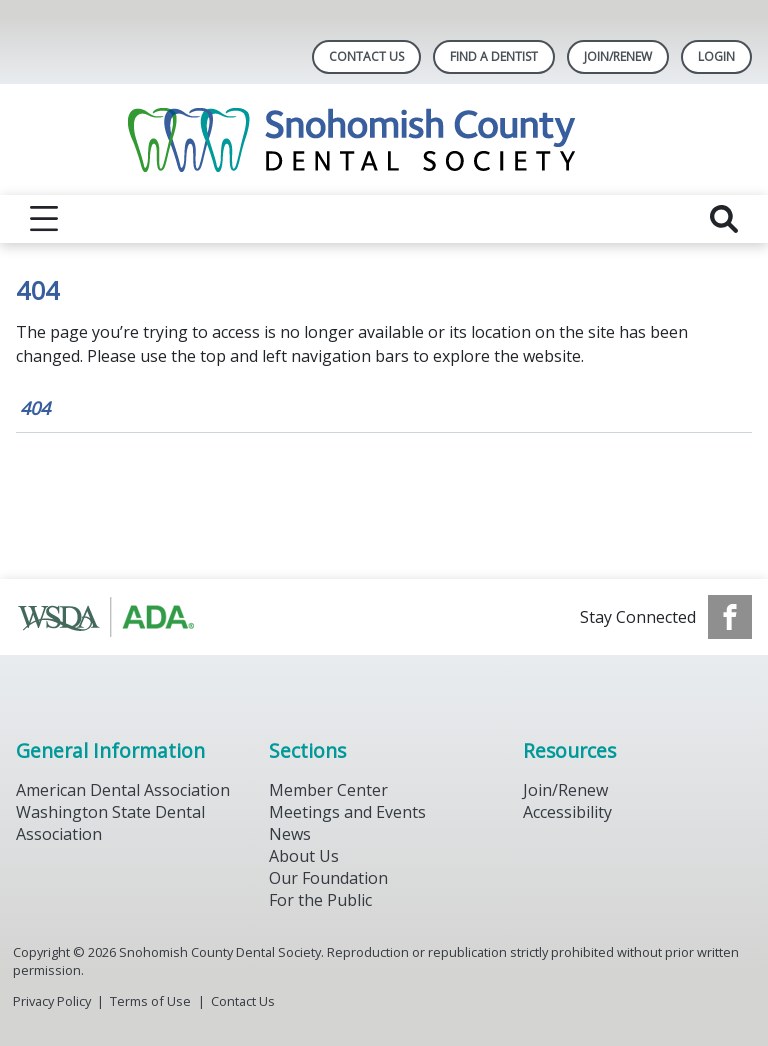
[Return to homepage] (384, 139)
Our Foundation (328, 878)
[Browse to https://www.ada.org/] (117, 617)
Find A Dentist (494, 56)
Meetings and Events (347, 812)
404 (35, 408)
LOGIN (716, 56)
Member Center (328, 790)
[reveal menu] (44, 219)
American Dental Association (123, 790)
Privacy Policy (52, 1001)
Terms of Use (150, 1001)
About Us (304, 856)
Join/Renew (618, 56)
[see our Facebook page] (730, 617)
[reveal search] (724, 219)
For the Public (320, 900)
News (290, 834)
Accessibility (567, 812)
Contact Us (366, 56)
